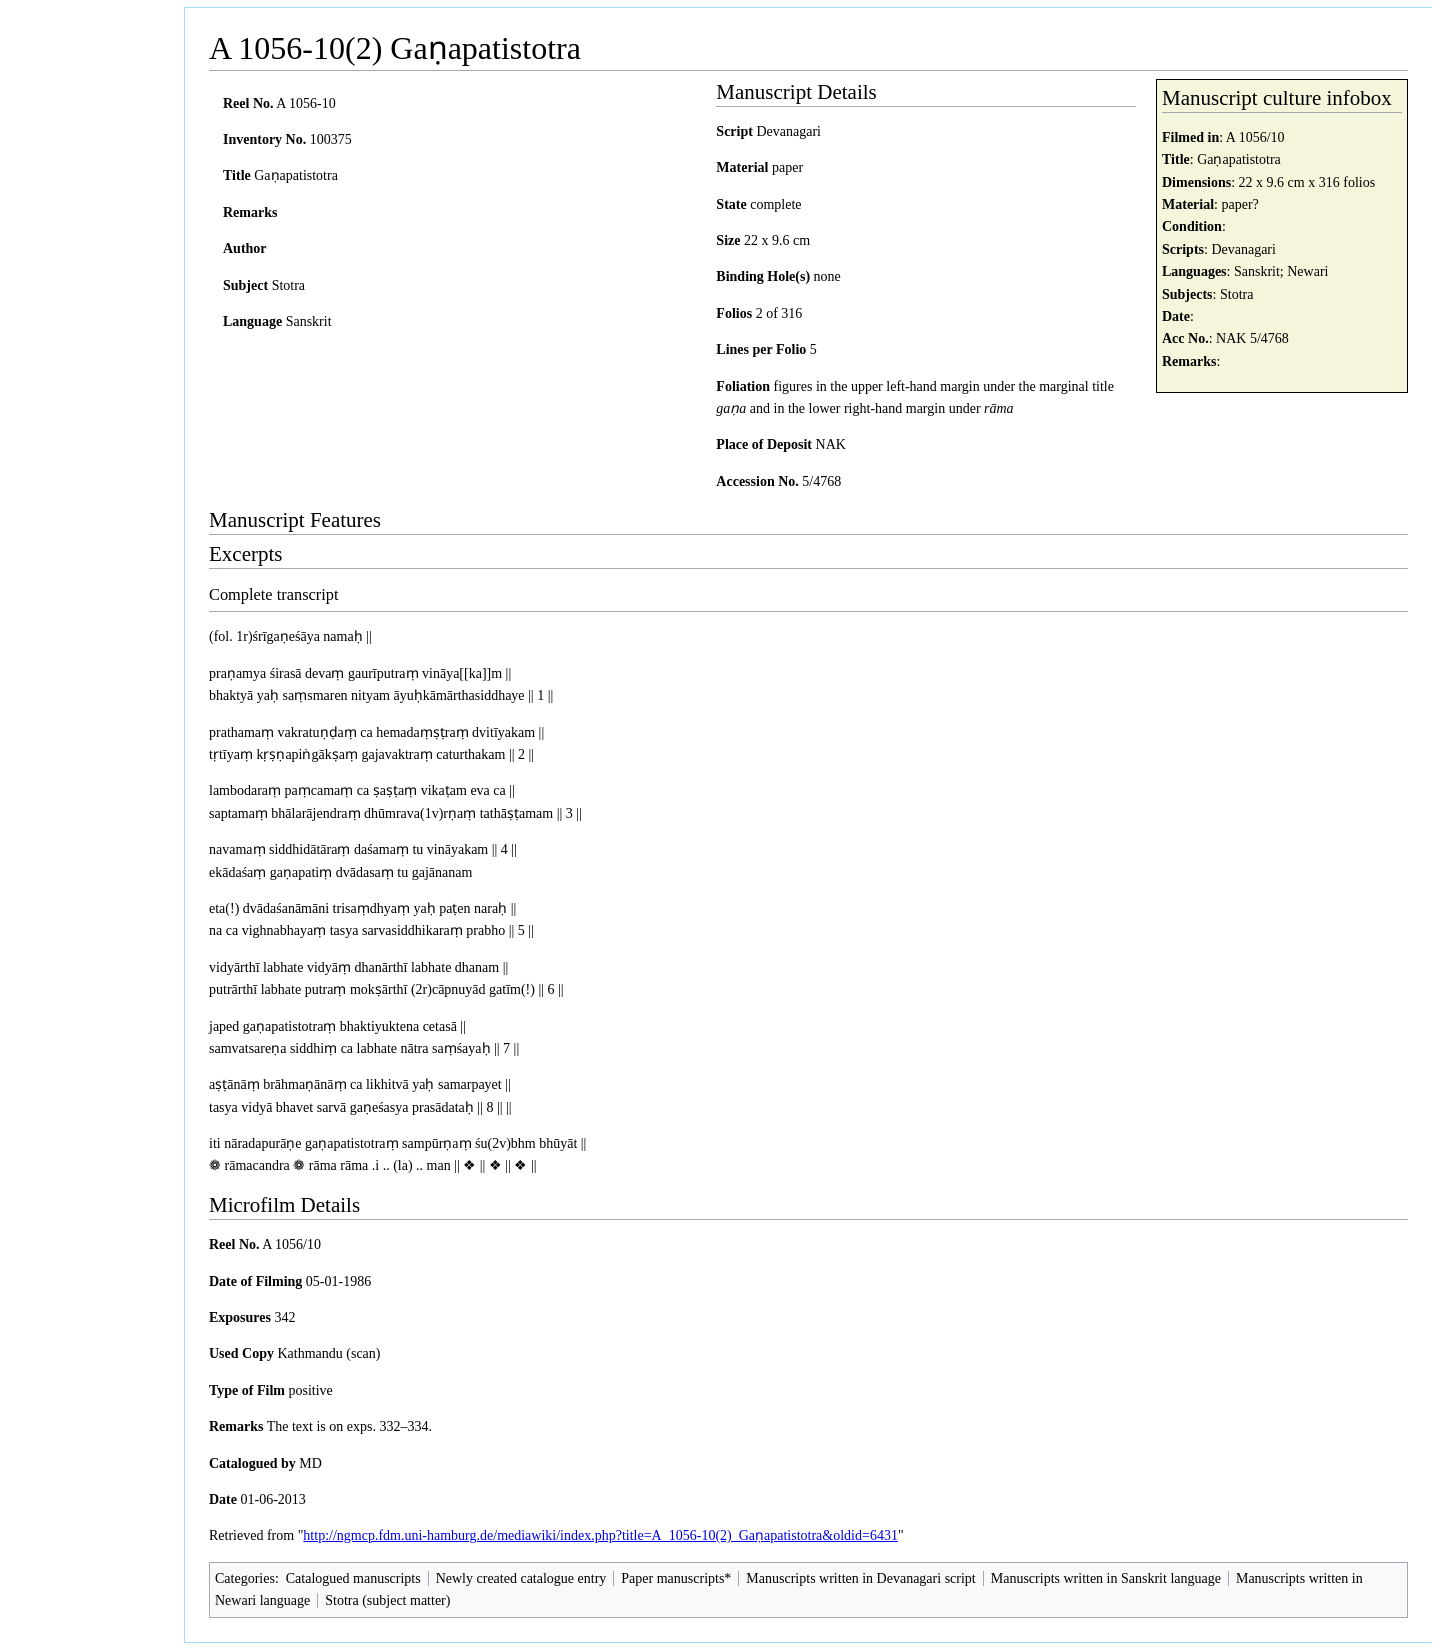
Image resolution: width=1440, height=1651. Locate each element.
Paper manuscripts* (676, 1578)
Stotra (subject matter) (387, 1600)
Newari (1307, 271)
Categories (245, 1578)
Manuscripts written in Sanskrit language (1106, 1578)
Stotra (1236, 294)
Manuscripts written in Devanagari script (860, 1578)
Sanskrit (1257, 271)
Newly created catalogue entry (521, 1578)
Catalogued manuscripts (353, 1578)
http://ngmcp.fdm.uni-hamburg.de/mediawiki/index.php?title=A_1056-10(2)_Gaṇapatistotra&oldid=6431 (600, 1535)
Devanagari (1243, 249)
